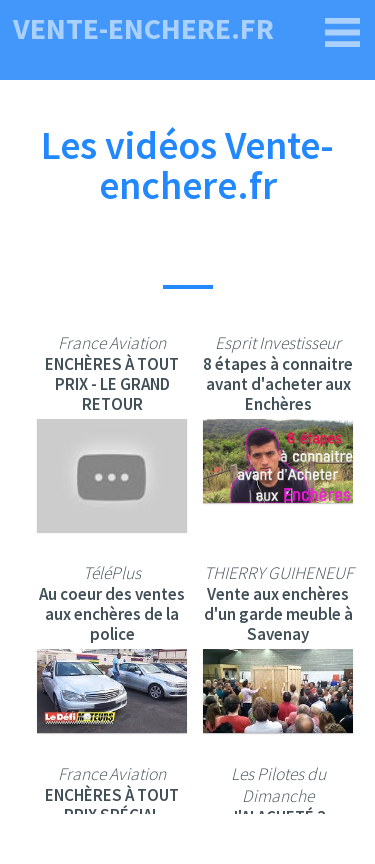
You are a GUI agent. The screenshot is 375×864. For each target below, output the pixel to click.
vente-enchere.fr (143, 28)
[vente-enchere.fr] (343, 33)
